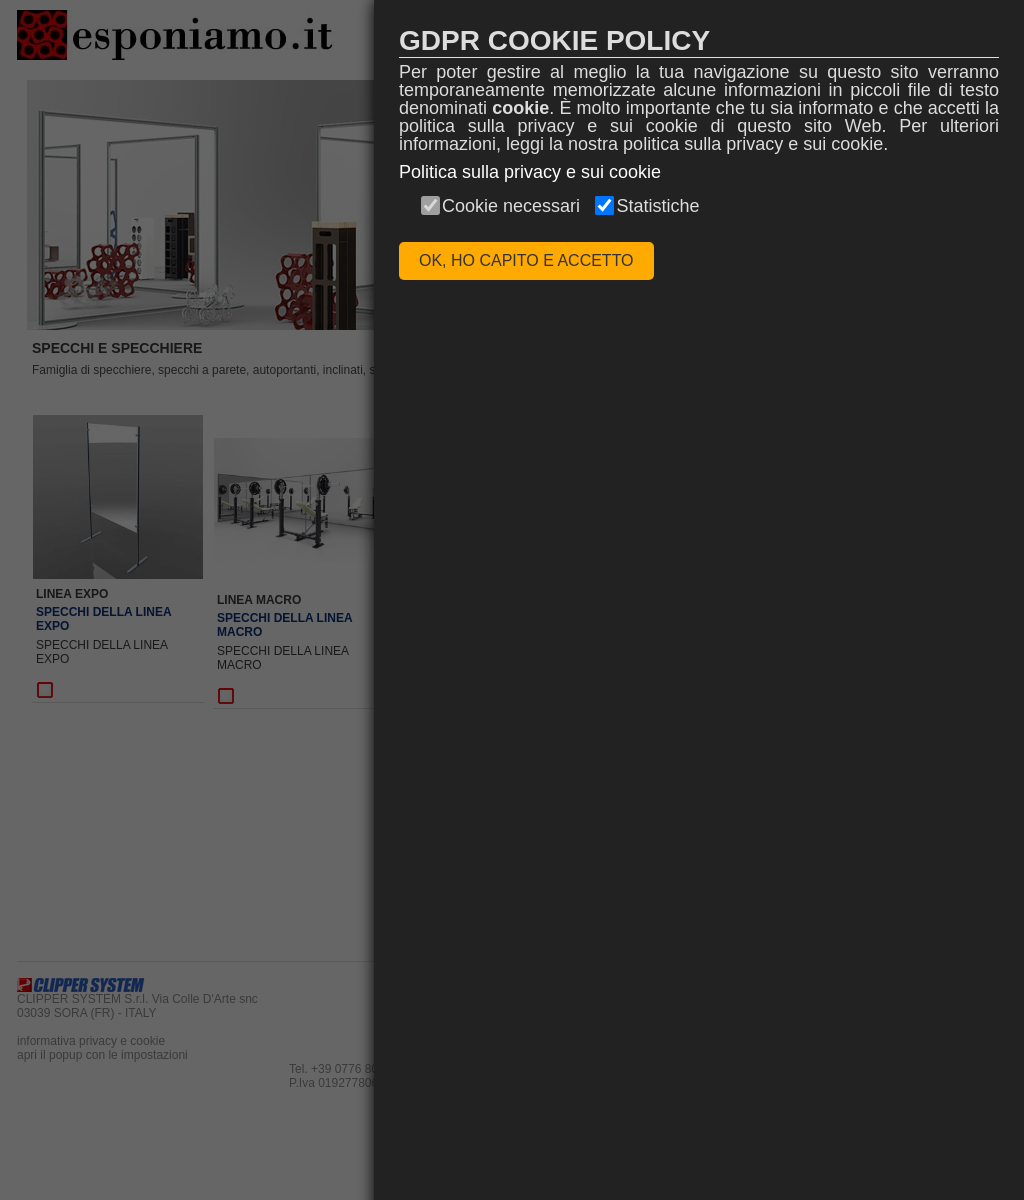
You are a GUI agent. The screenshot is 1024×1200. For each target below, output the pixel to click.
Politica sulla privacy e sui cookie (530, 172)
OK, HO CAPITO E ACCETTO (526, 260)
